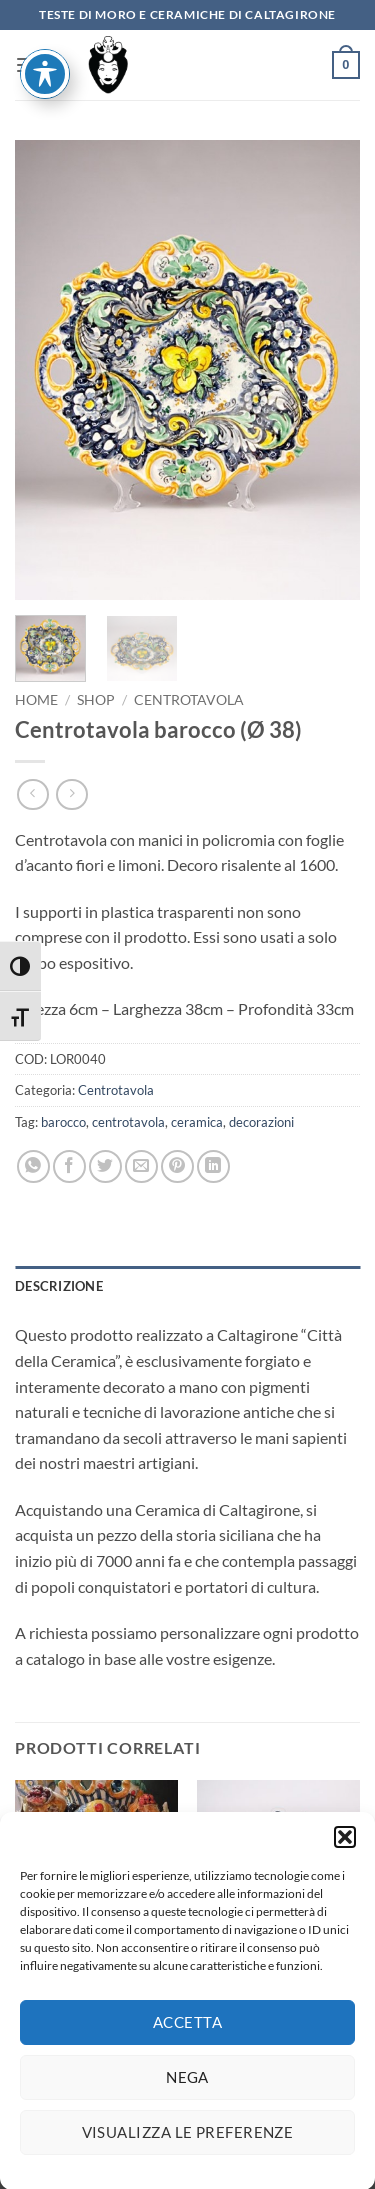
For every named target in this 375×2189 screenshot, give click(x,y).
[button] (345, 1855)
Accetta (187, 2040)
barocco (63, 1122)
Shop (96, 700)
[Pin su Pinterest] (177, 1166)
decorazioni (261, 1122)
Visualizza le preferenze (188, 2150)
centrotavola (128, 1122)
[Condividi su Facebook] (69, 1166)
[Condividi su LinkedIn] (213, 1166)
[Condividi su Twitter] (105, 1166)
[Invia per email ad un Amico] (141, 1166)
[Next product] (32, 794)
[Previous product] (71, 794)
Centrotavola (189, 700)
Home (36, 700)
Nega (187, 2095)
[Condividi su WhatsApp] (33, 1166)
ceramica (197, 1122)
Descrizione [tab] (59, 1286)
